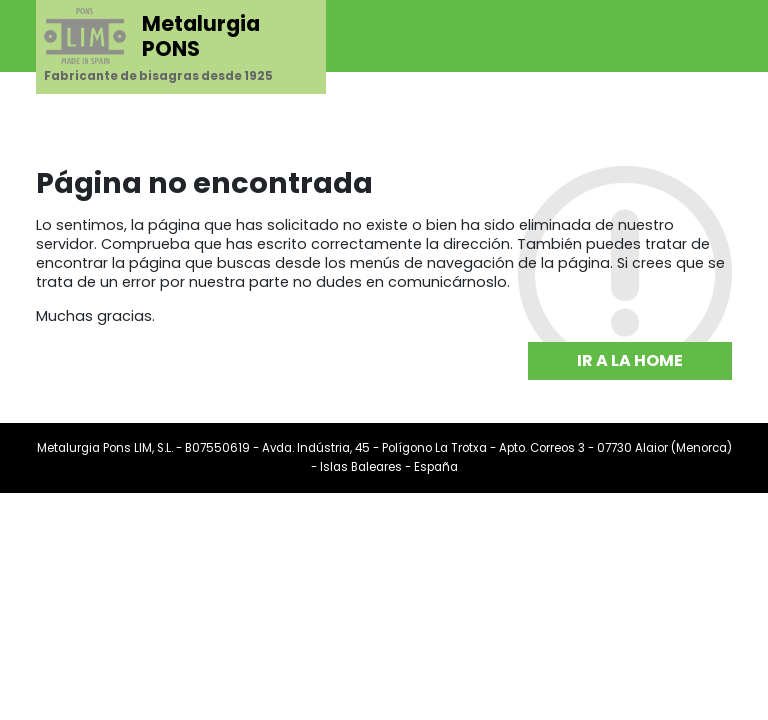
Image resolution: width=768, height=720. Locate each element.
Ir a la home (630, 360)
